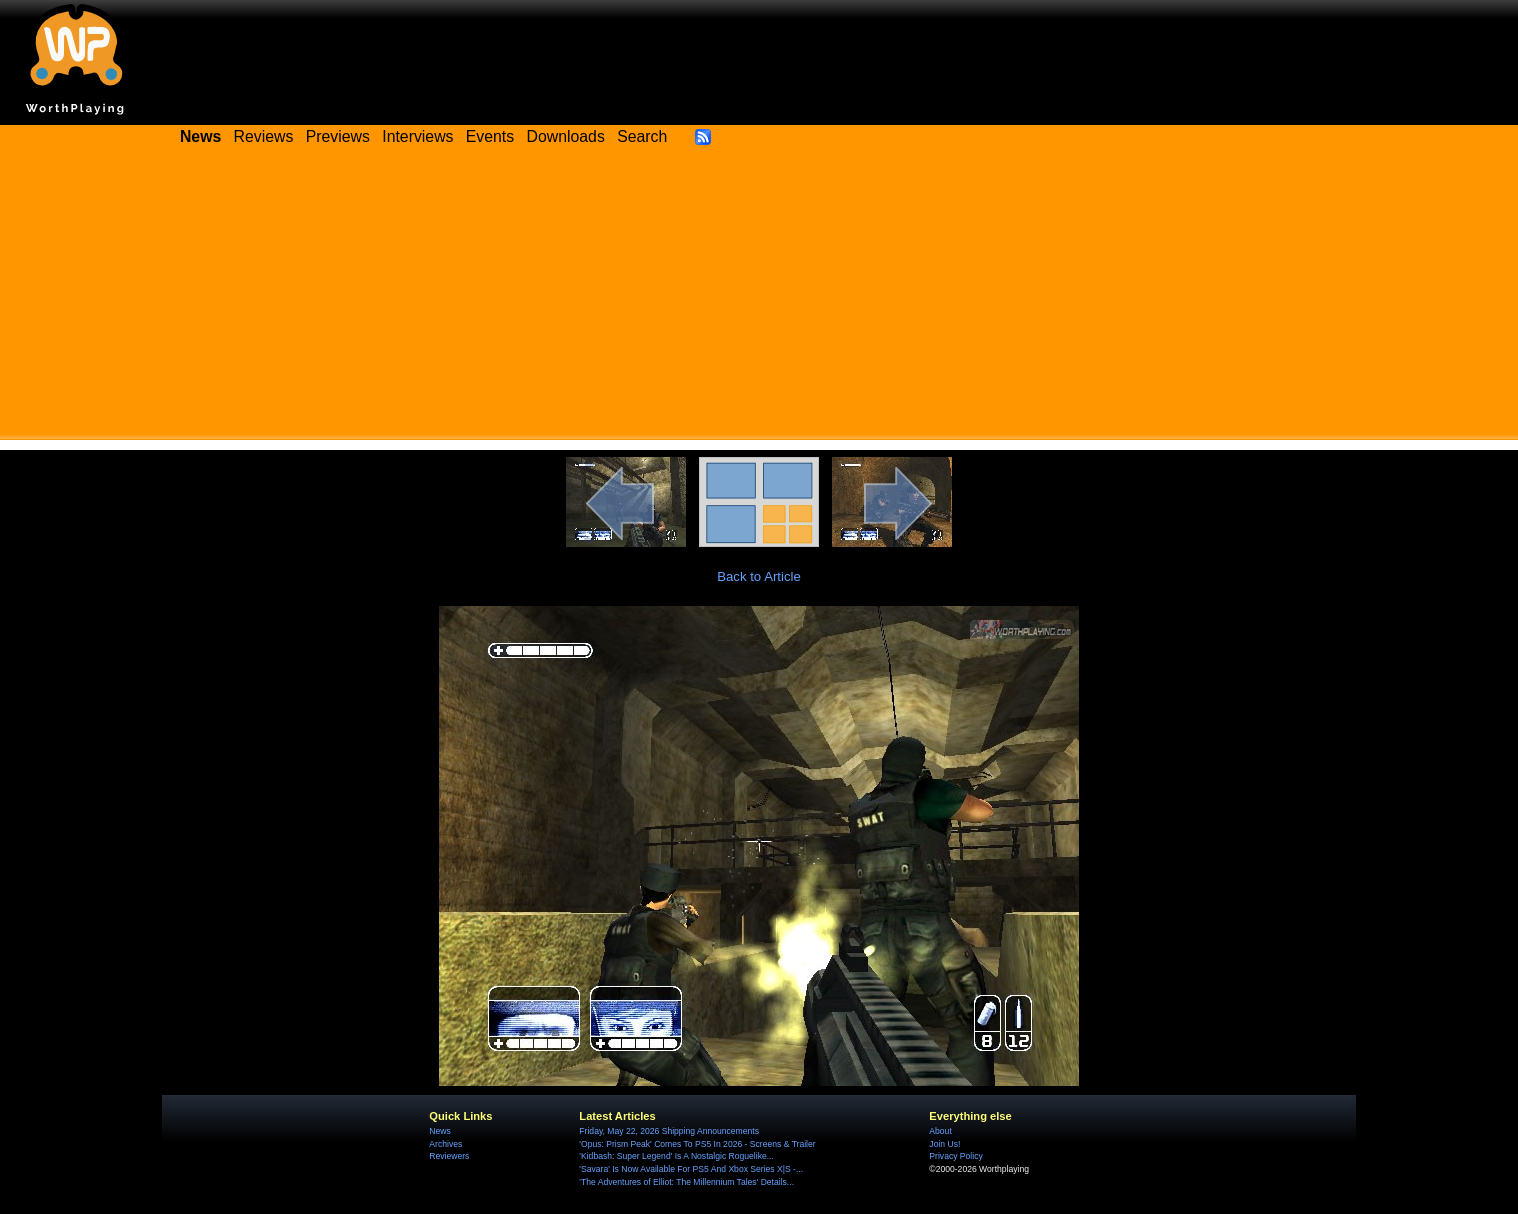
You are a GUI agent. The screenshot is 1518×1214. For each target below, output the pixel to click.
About (940, 1131)
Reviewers (449, 1156)
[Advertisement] (759, 300)
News (439, 1131)
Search (642, 136)
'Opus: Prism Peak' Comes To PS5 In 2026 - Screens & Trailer (697, 1144)
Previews (338, 136)
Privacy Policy (955, 1156)
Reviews (264, 136)
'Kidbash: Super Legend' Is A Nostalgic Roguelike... (676, 1156)
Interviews (417, 136)
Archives (445, 1144)
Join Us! (944, 1144)
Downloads (566, 136)
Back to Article (759, 576)
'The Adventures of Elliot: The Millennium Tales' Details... (686, 1182)
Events (490, 136)
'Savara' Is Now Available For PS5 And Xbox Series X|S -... (691, 1169)
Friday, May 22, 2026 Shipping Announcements (669, 1131)
